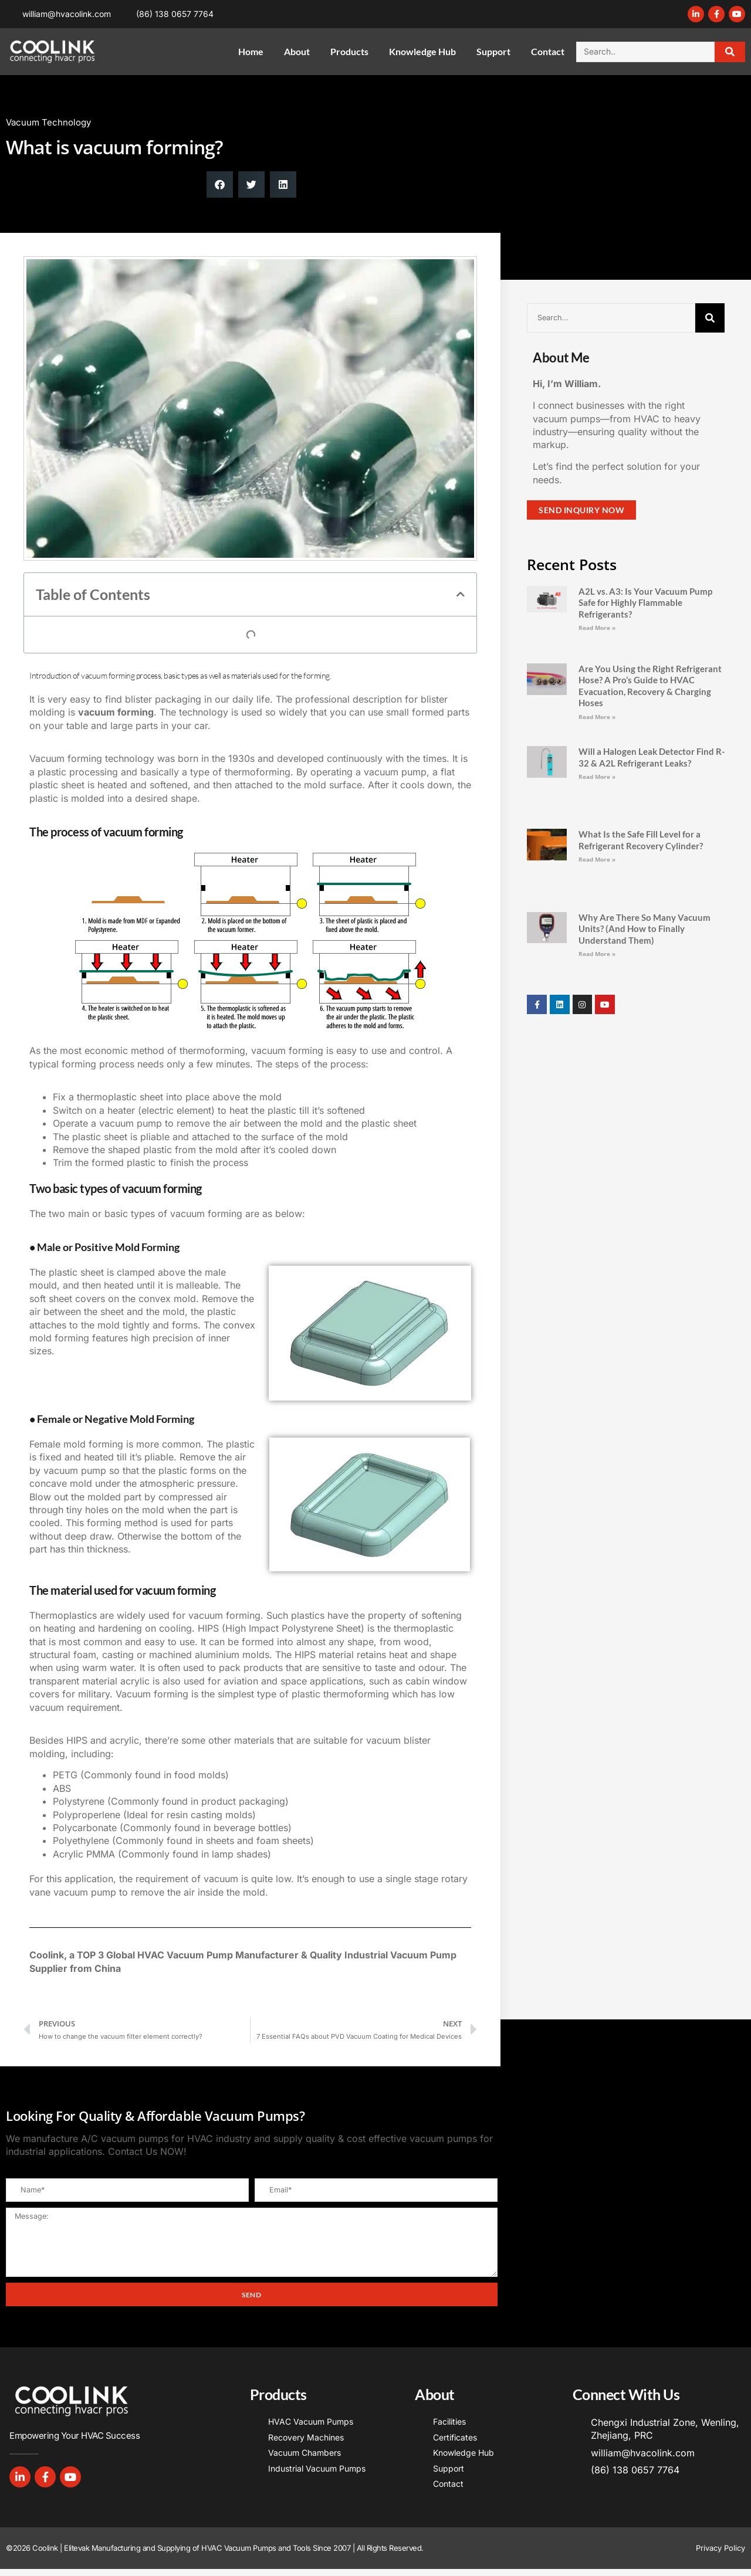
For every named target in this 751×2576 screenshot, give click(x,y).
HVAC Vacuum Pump (185, 1955)
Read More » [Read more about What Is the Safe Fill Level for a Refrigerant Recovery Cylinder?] (597, 859)
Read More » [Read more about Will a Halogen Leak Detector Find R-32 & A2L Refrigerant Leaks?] (597, 776)
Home (250, 51)
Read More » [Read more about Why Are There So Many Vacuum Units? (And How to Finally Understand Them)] (597, 954)
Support (493, 51)
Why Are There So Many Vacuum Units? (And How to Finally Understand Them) (645, 928)
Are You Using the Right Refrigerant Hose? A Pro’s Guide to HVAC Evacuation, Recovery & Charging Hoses (650, 686)
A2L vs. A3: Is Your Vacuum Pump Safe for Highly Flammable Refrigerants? (645, 602)
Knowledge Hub (422, 51)
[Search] (730, 52)
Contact (547, 51)
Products (349, 51)
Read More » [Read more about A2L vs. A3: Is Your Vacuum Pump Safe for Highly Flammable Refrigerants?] (597, 627)
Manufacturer (267, 1955)
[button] (220, 184)
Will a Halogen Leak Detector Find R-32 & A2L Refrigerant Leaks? (652, 757)
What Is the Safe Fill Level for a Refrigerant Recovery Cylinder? (641, 840)
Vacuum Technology (48, 122)
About (297, 51)
